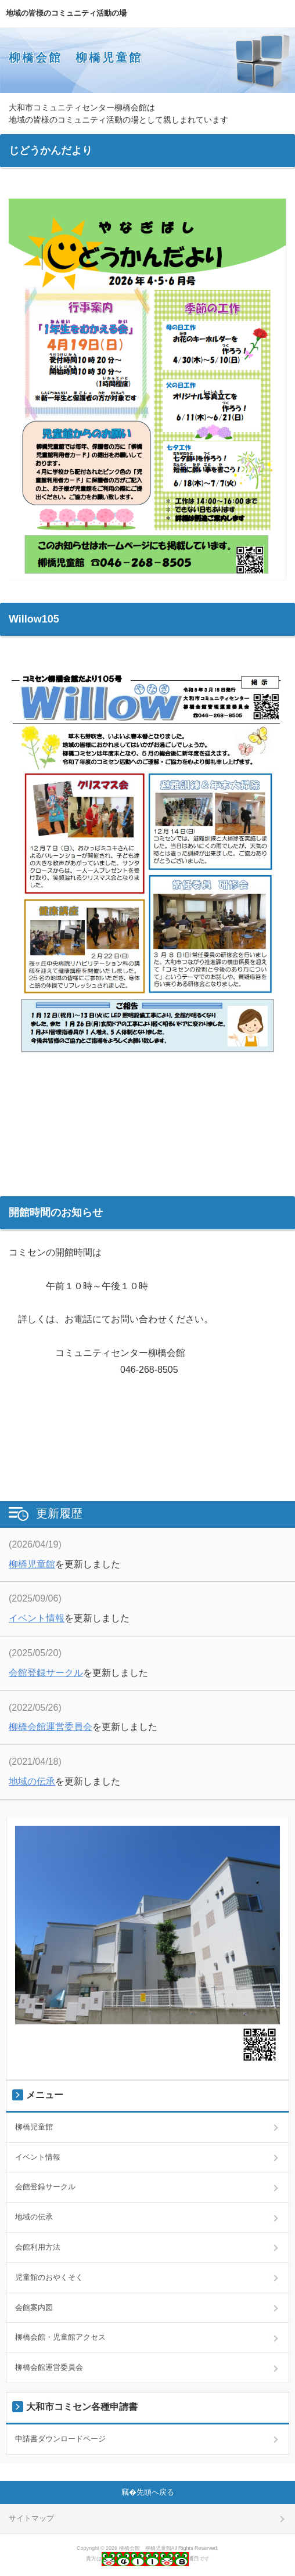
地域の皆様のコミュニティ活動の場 (66, 13)
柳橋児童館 (32, 1564)
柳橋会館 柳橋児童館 (75, 57)
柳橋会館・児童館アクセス (60, 2337)
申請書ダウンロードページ (60, 2438)
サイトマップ (31, 2518)
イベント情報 (36, 1618)
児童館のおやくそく (49, 2277)
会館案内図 (34, 2307)
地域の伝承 (32, 1781)
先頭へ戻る (155, 2492)
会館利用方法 (37, 2247)
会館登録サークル (46, 1673)
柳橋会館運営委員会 (50, 1727)
